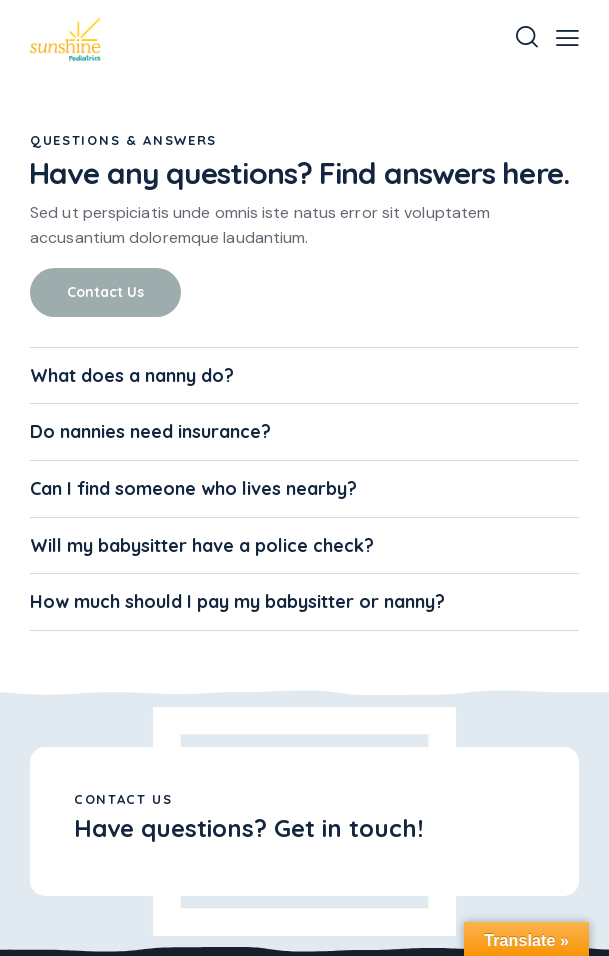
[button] (567, 37)
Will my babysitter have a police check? (202, 546)
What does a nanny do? (132, 376)
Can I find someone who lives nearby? (193, 489)
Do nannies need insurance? (150, 432)
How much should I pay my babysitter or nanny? (237, 602)
